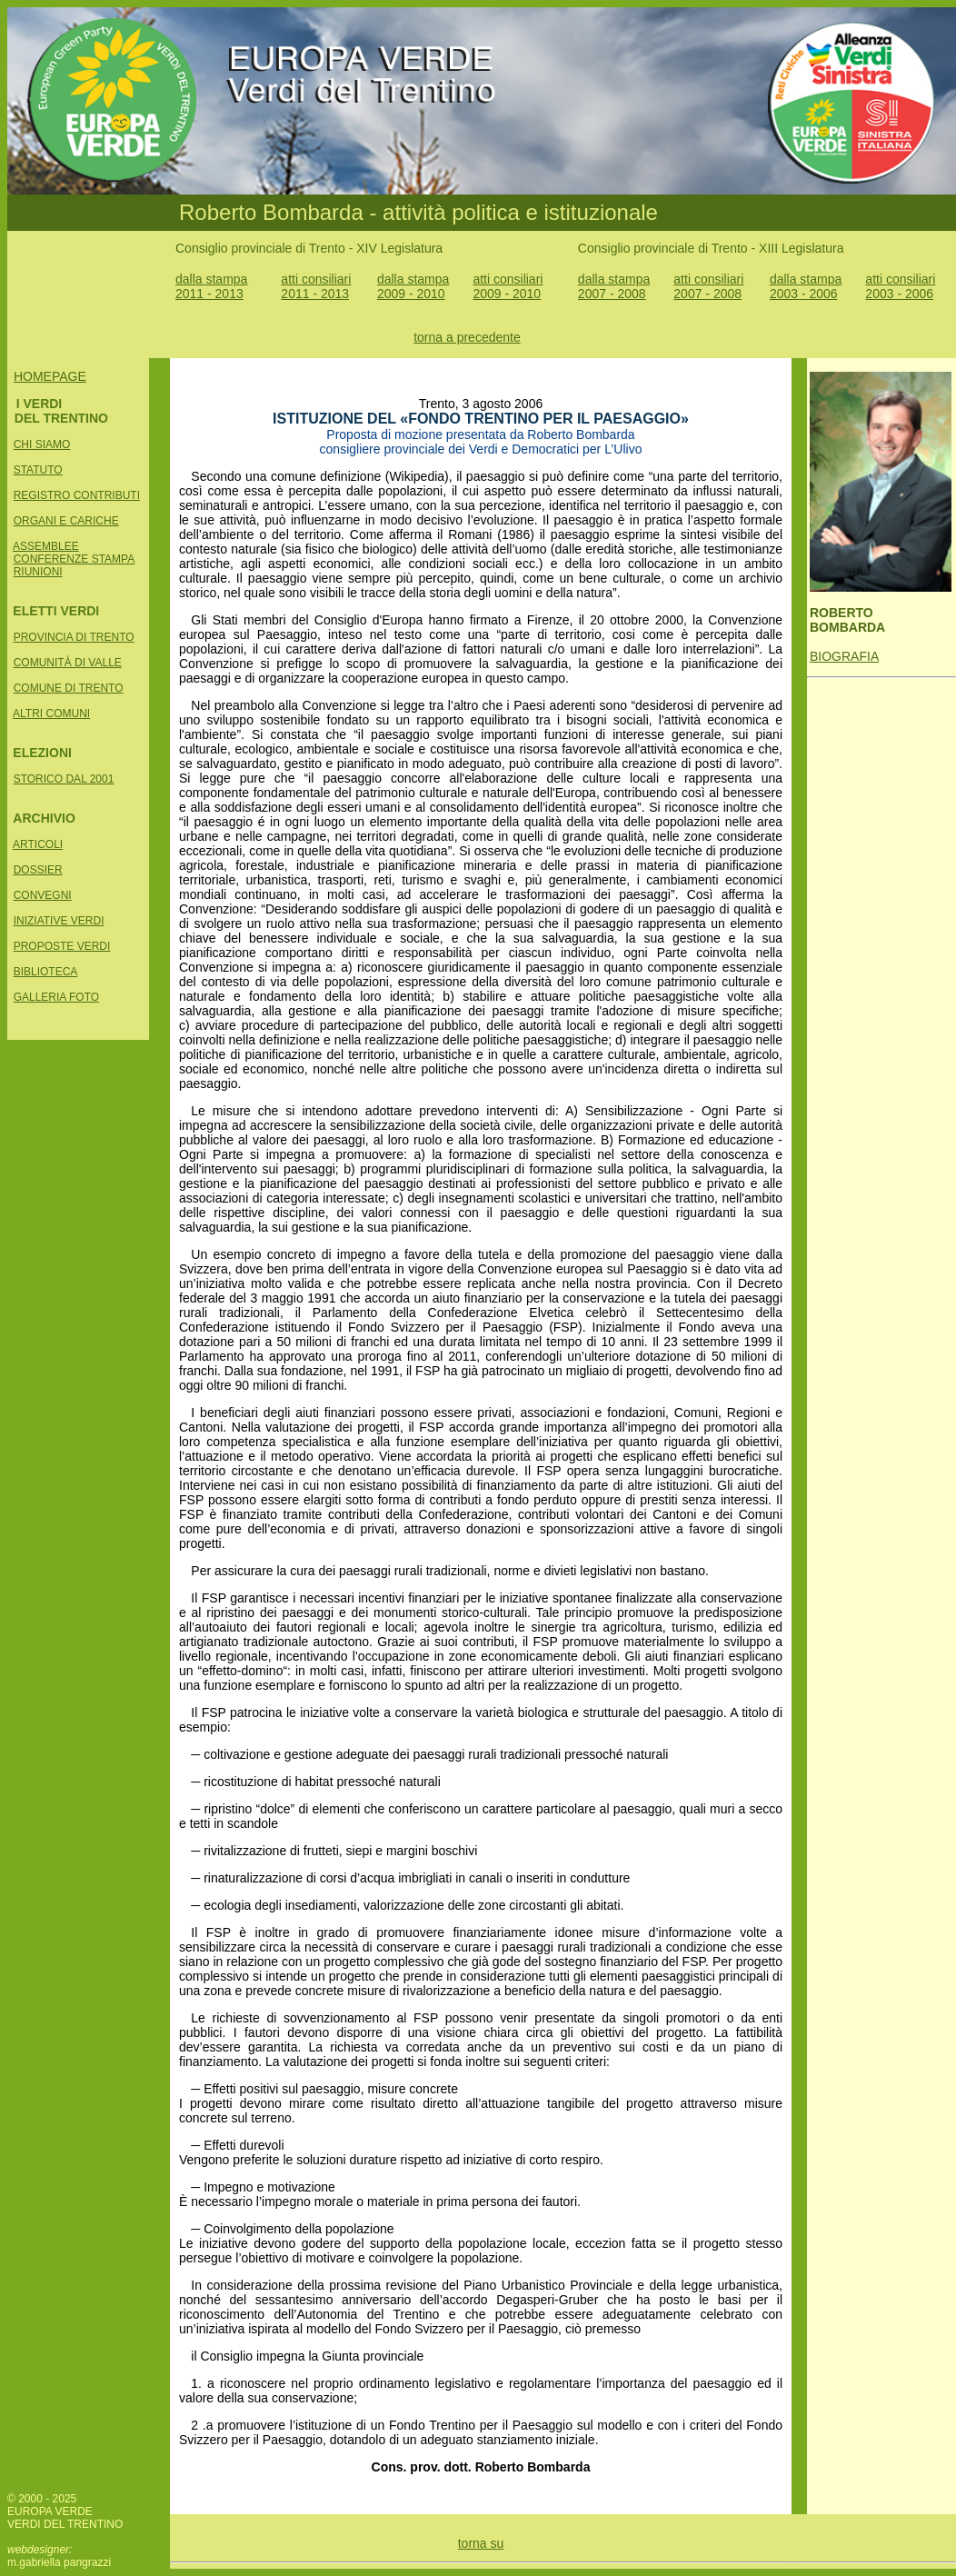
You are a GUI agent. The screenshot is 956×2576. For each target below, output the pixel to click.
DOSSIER (38, 870)
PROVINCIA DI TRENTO (74, 637)
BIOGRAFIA (844, 656)
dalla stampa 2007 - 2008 (614, 286)
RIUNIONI (38, 571)
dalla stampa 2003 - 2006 (805, 286)
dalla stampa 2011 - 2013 (211, 286)
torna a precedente (467, 337)
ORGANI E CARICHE (66, 520)
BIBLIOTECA (46, 971)
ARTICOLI (38, 844)
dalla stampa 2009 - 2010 (413, 286)
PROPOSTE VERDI (62, 946)
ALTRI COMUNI (51, 713)
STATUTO (38, 470)
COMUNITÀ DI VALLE (68, 662)
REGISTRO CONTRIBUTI (77, 495)
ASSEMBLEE (46, 546)
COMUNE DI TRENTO (69, 688)
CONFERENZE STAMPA (74, 559)
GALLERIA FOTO (56, 997)
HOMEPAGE (50, 376)
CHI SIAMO (42, 444)
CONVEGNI (43, 895)
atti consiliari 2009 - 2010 (508, 286)
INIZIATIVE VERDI (59, 920)
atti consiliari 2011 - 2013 (316, 286)
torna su (481, 2543)
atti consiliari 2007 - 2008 (708, 286)
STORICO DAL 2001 (64, 779)
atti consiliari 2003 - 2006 (900, 286)
